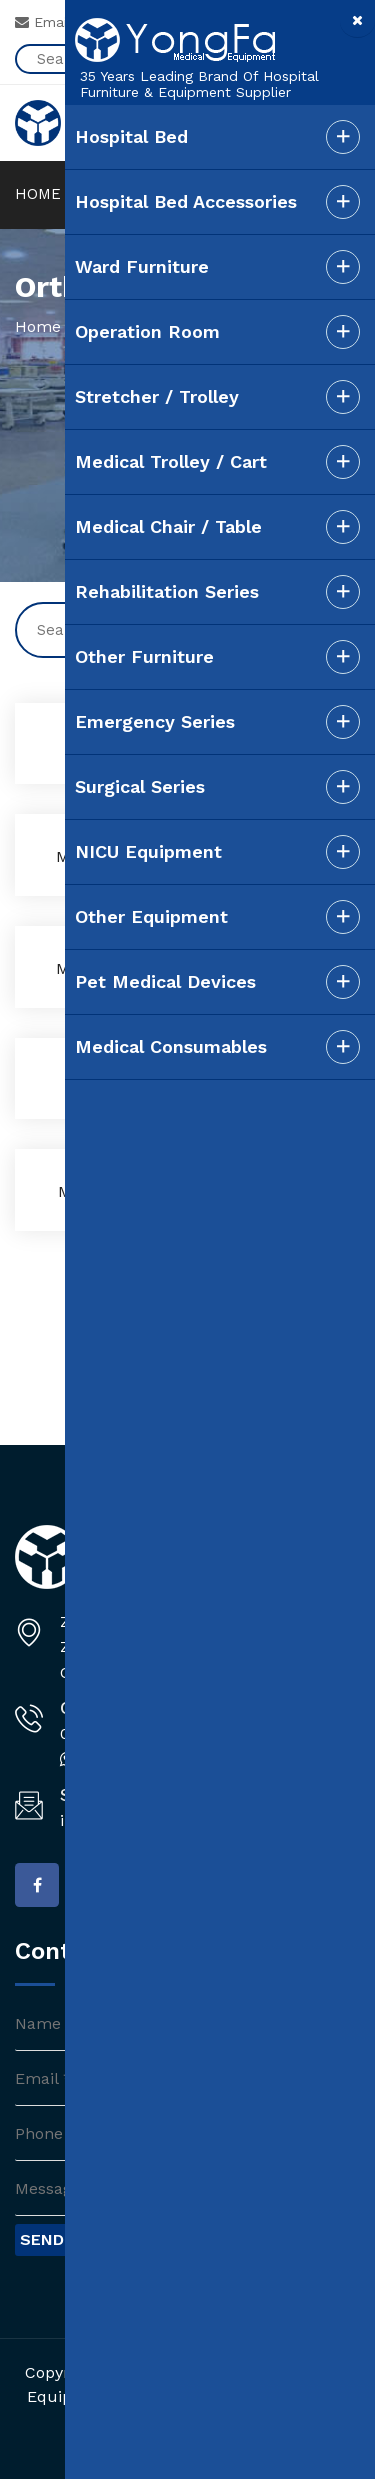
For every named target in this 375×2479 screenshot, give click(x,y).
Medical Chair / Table (168, 526)
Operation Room (147, 331)
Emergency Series (155, 721)
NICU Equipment (148, 851)
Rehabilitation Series (167, 591)
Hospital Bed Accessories (186, 201)
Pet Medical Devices (165, 981)
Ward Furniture (142, 266)
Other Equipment (151, 916)
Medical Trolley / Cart (171, 461)
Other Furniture (144, 656)
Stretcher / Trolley (157, 396)
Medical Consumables (171, 1046)
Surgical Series (140, 786)
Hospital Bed (131, 136)
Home (38, 326)
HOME (38, 194)
